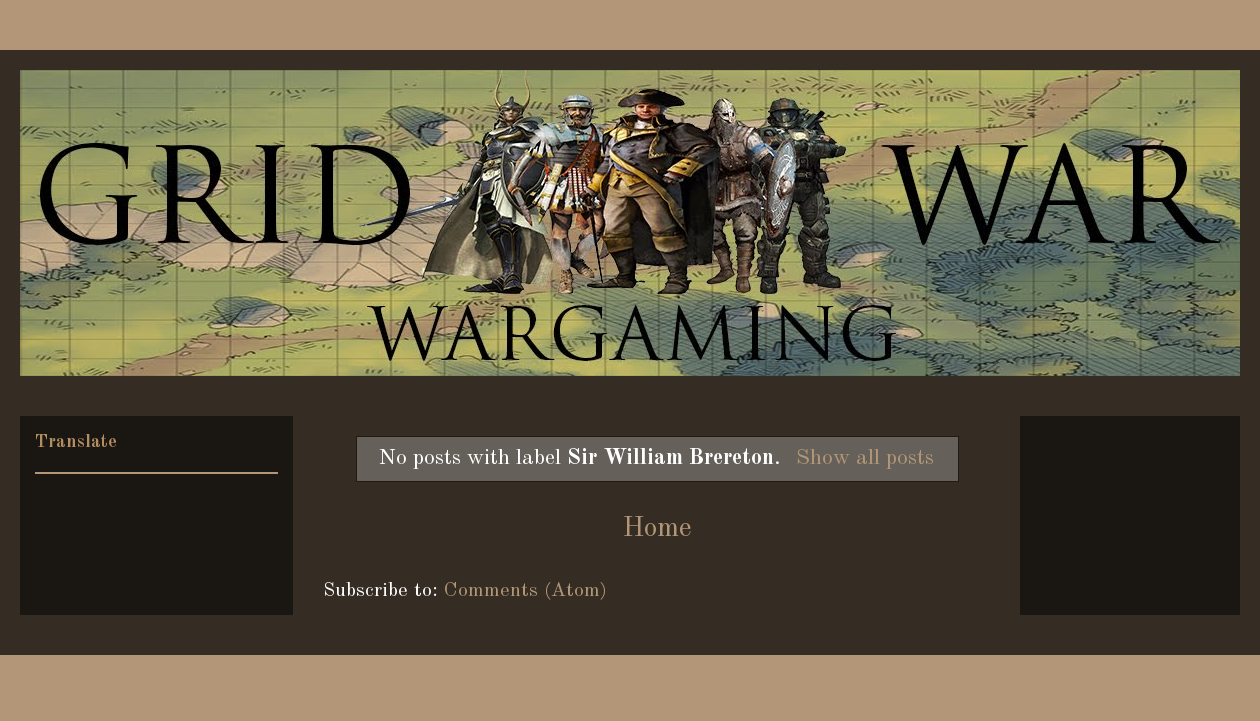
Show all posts (865, 458)
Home (657, 529)
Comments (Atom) (525, 591)
